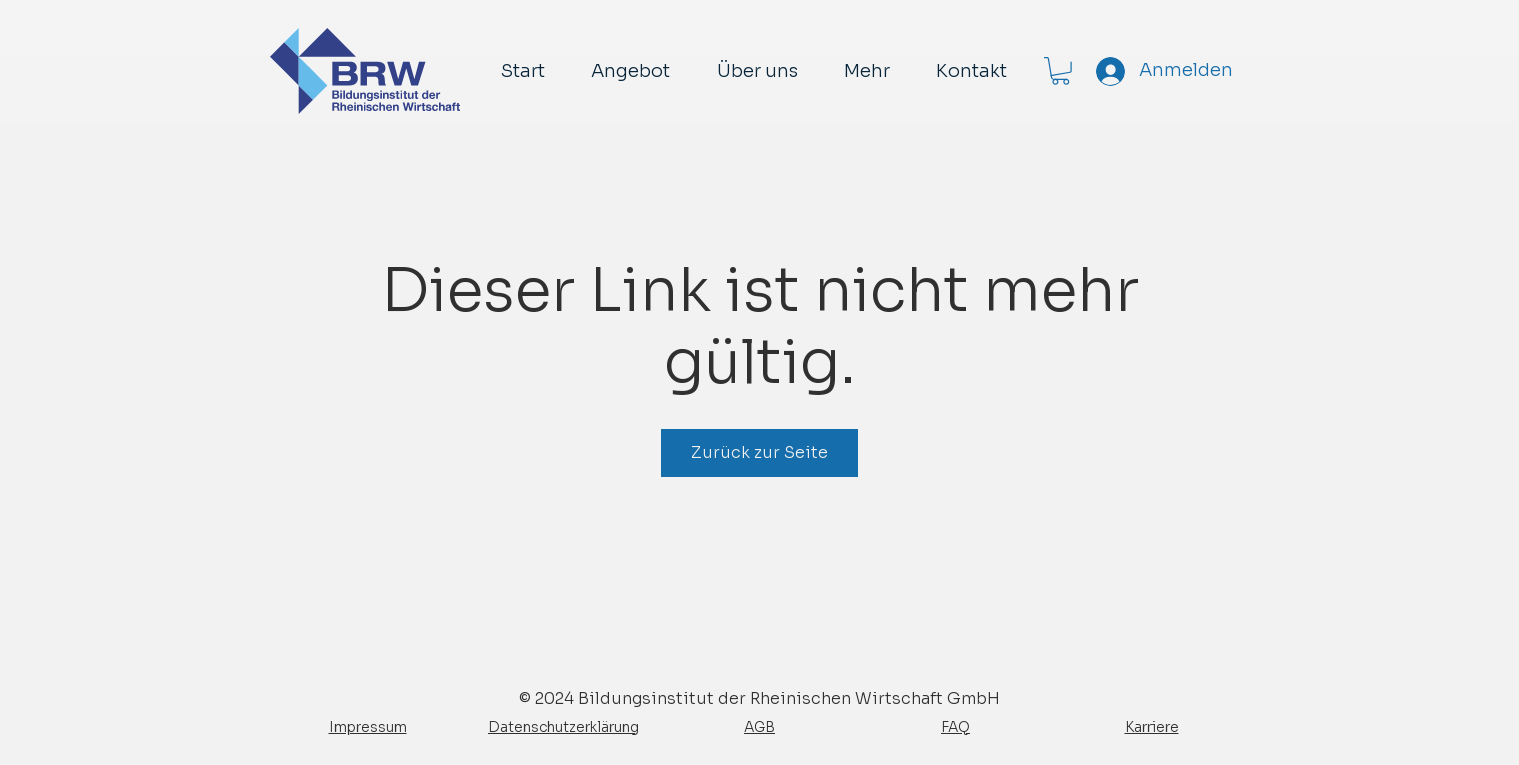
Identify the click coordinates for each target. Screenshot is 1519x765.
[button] (1060, 71)
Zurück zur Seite (759, 452)
